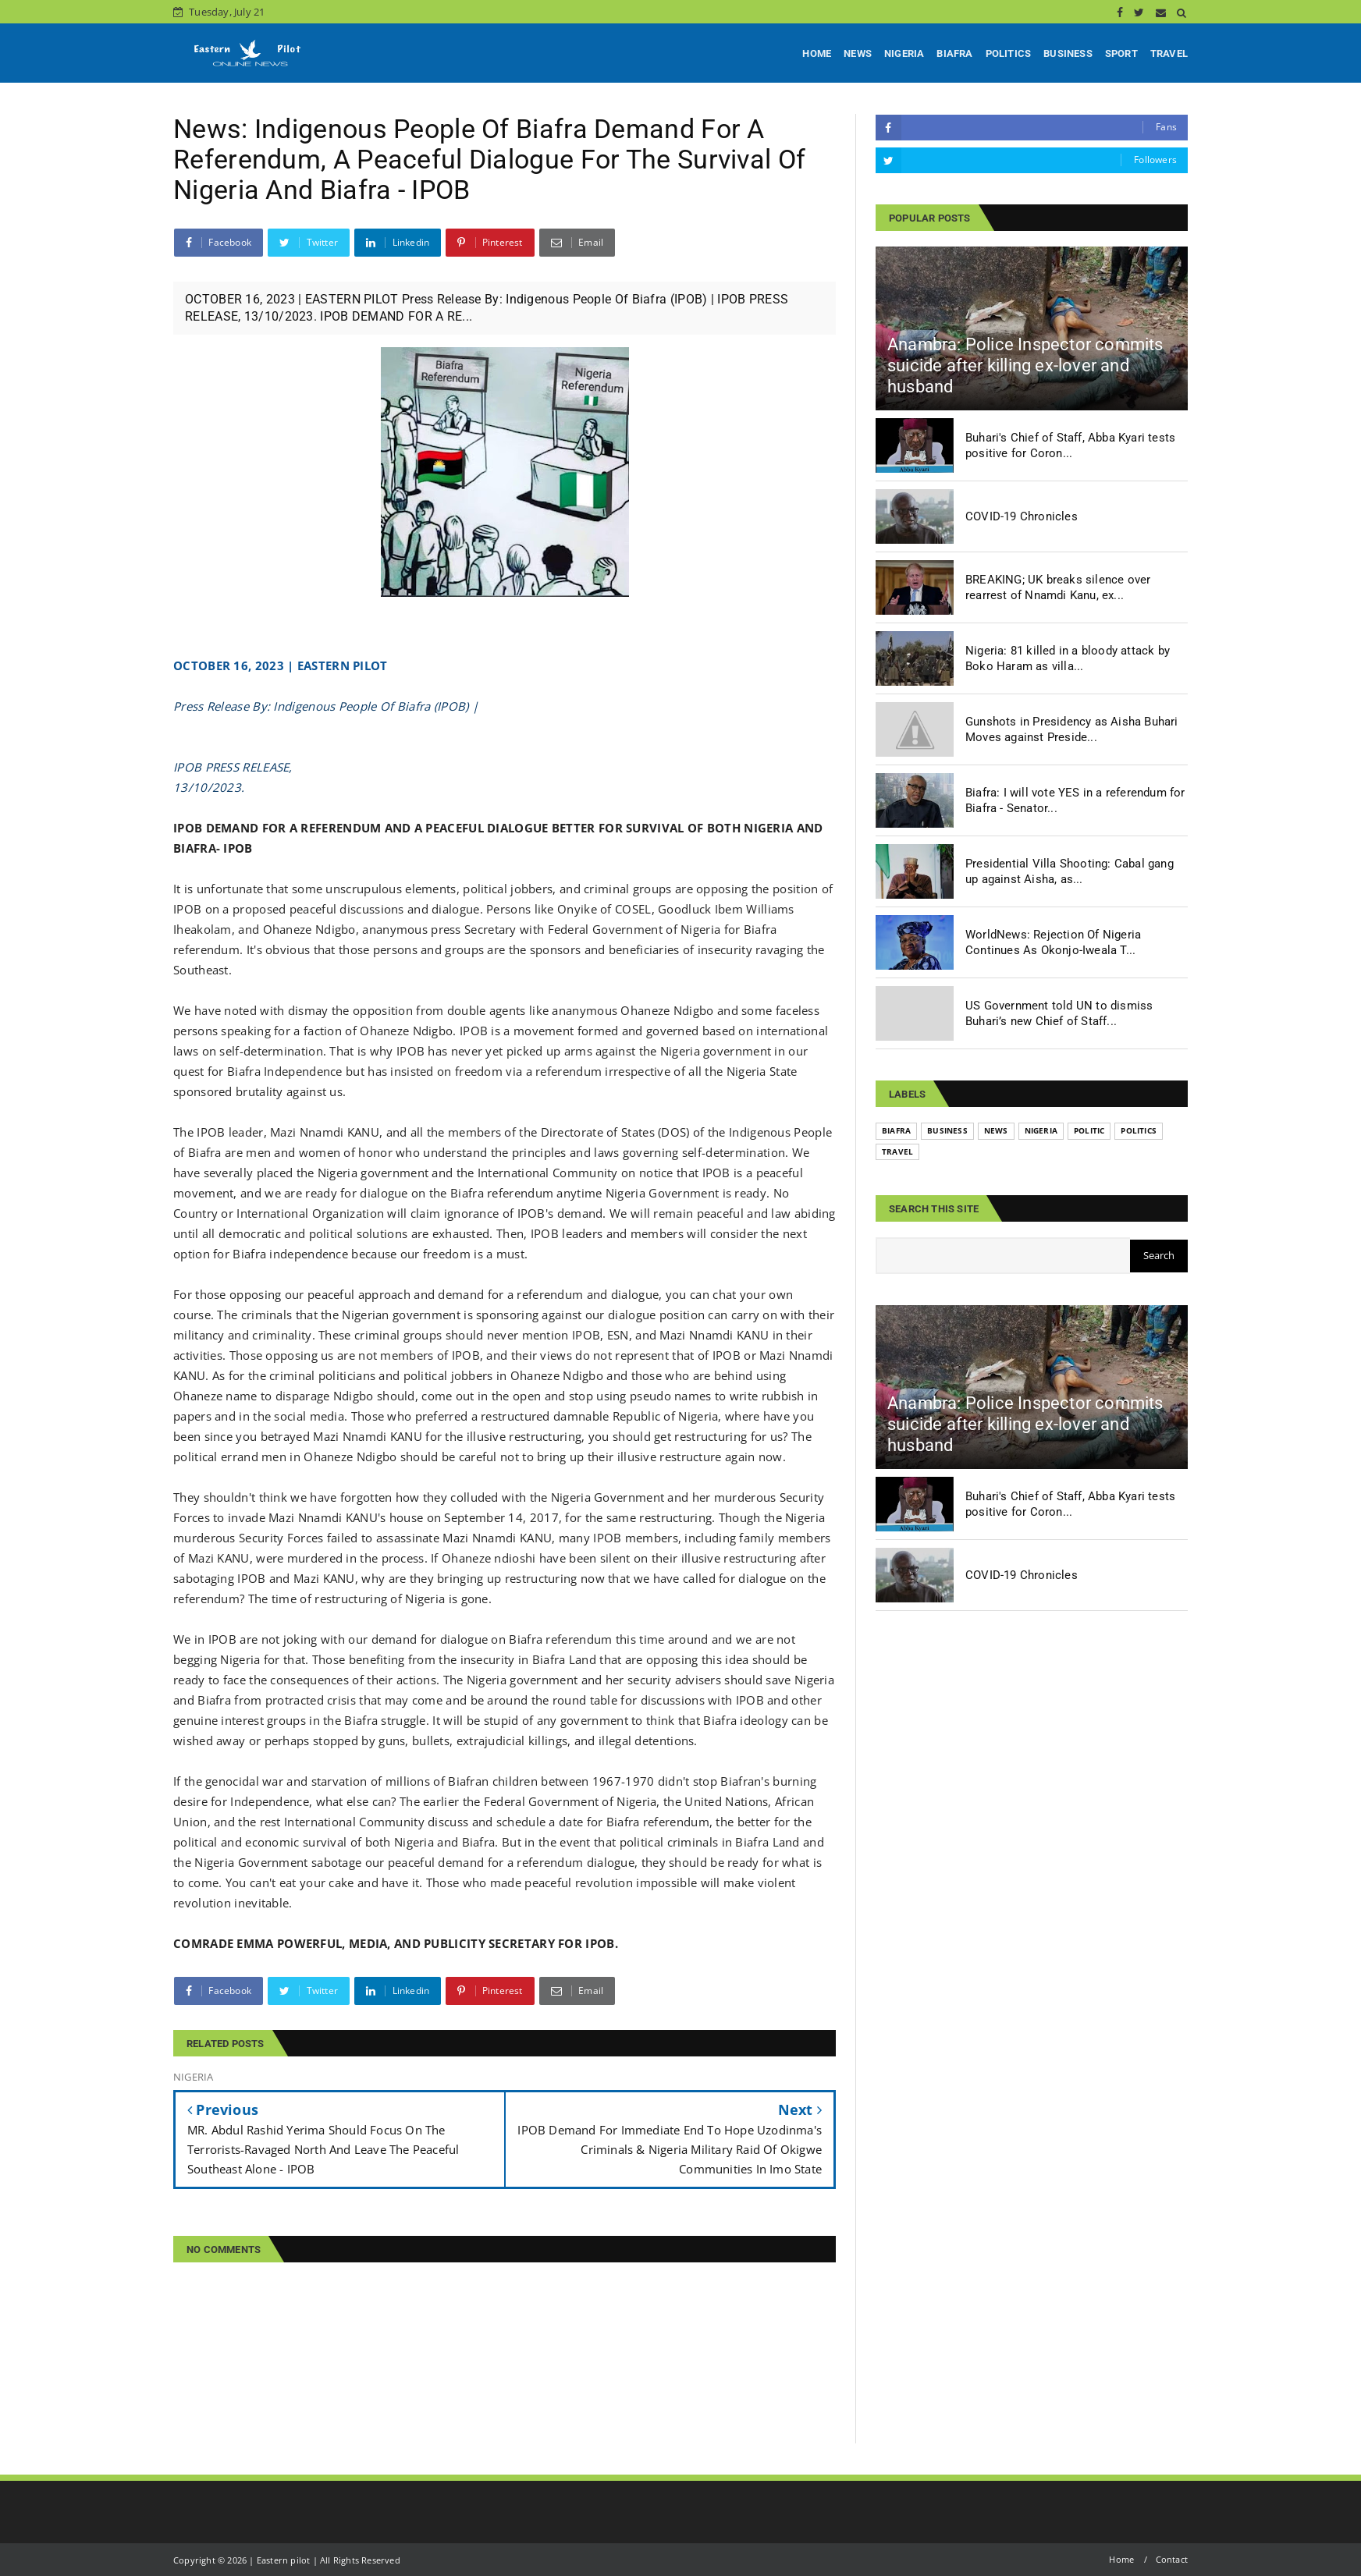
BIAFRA (954, 53)
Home (1121, 2559)
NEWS (858, 53)
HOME (816, 53)
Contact (1172, 2559)
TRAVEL (1169, 53)
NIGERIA (904, 53)
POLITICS (1009, 53)
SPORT (1121, 53)
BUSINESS (1068, 53)
